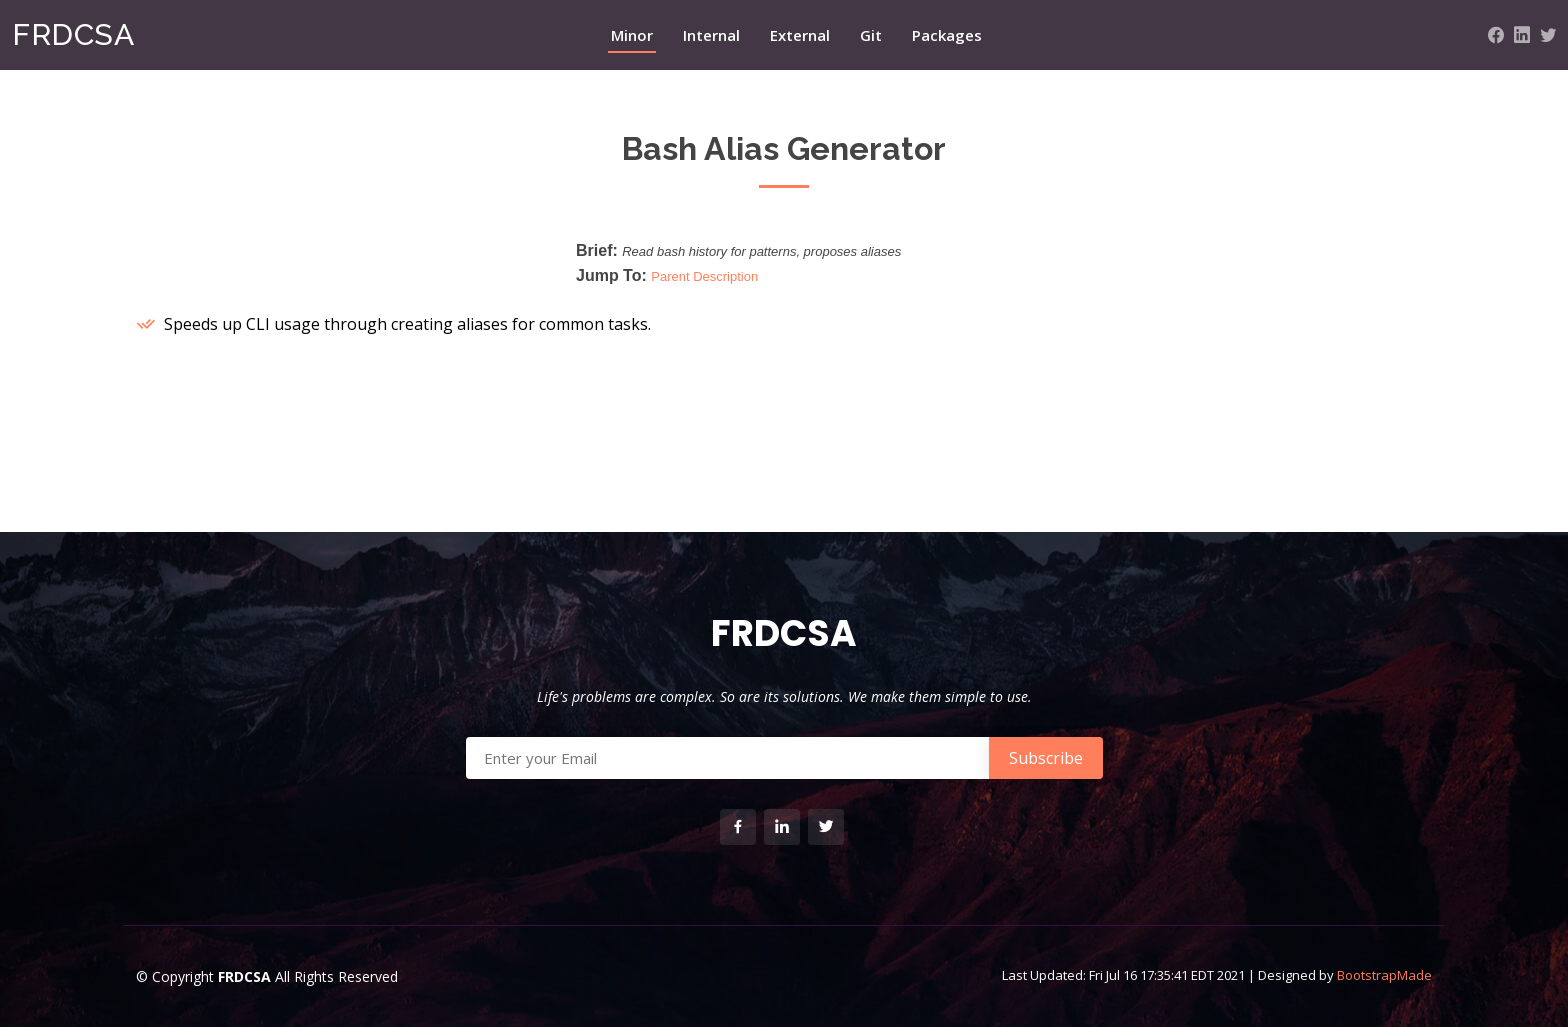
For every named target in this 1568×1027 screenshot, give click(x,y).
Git (871, 35)
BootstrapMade (1384, 975)
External (800, 35)
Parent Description (704, 276)
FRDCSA (73, 34)
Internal (711, 35)
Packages (947, 35)
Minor (632, 35)
